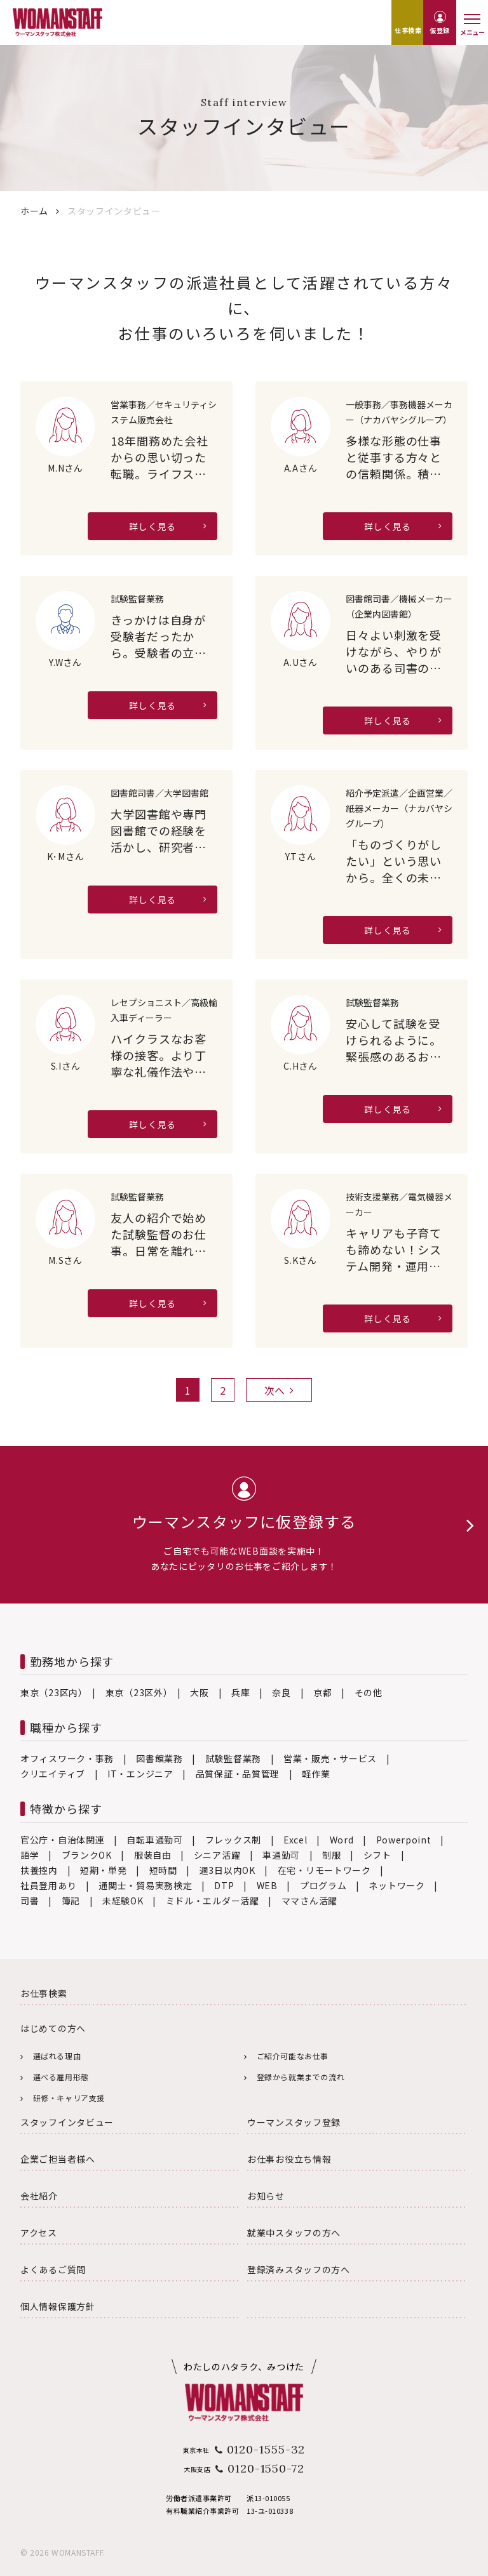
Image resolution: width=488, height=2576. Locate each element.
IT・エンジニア (140, 1773)
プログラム (323, 1885)
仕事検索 (408, 30)
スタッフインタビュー (67, 2122)
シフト (377, 1855)
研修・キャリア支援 (69, 2097)
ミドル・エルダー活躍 (212, 1900)
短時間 (163, 1870)
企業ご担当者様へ (57, 2159)
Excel (295, 1839)
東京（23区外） (136, 1692)
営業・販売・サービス (330, 1758)
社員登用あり (48, 1885)
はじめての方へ (53, 2028)
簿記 (71, 1900)
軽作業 (316, 1773)
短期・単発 (103, 1870)
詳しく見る (152, 526)
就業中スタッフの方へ (294, 2232)
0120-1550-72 (265, 2468)
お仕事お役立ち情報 (289, 2159)
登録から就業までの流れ (301, 2076)
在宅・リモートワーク (324, 1870)
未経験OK (123, 1900)
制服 (331, 1855)
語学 (29, 1855)
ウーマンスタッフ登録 (294, 2122)
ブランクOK (87, 1855)
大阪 (199, 1692)
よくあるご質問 (53, 2269)
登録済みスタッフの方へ (298, 2269)
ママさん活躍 (309, 1900)
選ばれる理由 (57, 2055)
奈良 (281, 1692)
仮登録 (440, 30)
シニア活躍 (217, 1855)
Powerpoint (403, 1839)
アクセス (38, 2232)
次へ (279, 1390)
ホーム (34, 210)
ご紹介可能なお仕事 (293, 2055)
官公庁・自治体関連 (62, 1839)
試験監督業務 (233, 1758)
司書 (29, 1900)
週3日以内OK (227, 1870)
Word (342, 1839)
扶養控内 (39, 1870)
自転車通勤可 (154, 1839)
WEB (267, 1885)
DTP (224, 1885)
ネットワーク (396, 1885)
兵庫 (240, 1692)
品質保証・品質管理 (238, 1773)
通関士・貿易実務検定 (145, 1885)
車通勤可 (281, 1855)
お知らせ (266, 2195)
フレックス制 (233, 1839)
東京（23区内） (51, 1692)
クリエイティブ (52, 1773)
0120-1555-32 (266, 2449)
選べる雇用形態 (61, 2076)
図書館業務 (159, 1758)
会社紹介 (39, 2195)
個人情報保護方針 (57, 2306)
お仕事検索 (43, 1993)
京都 (322, 1692)
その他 (369, 1692)
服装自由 (153, 1855)
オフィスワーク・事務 (67, 1758)
